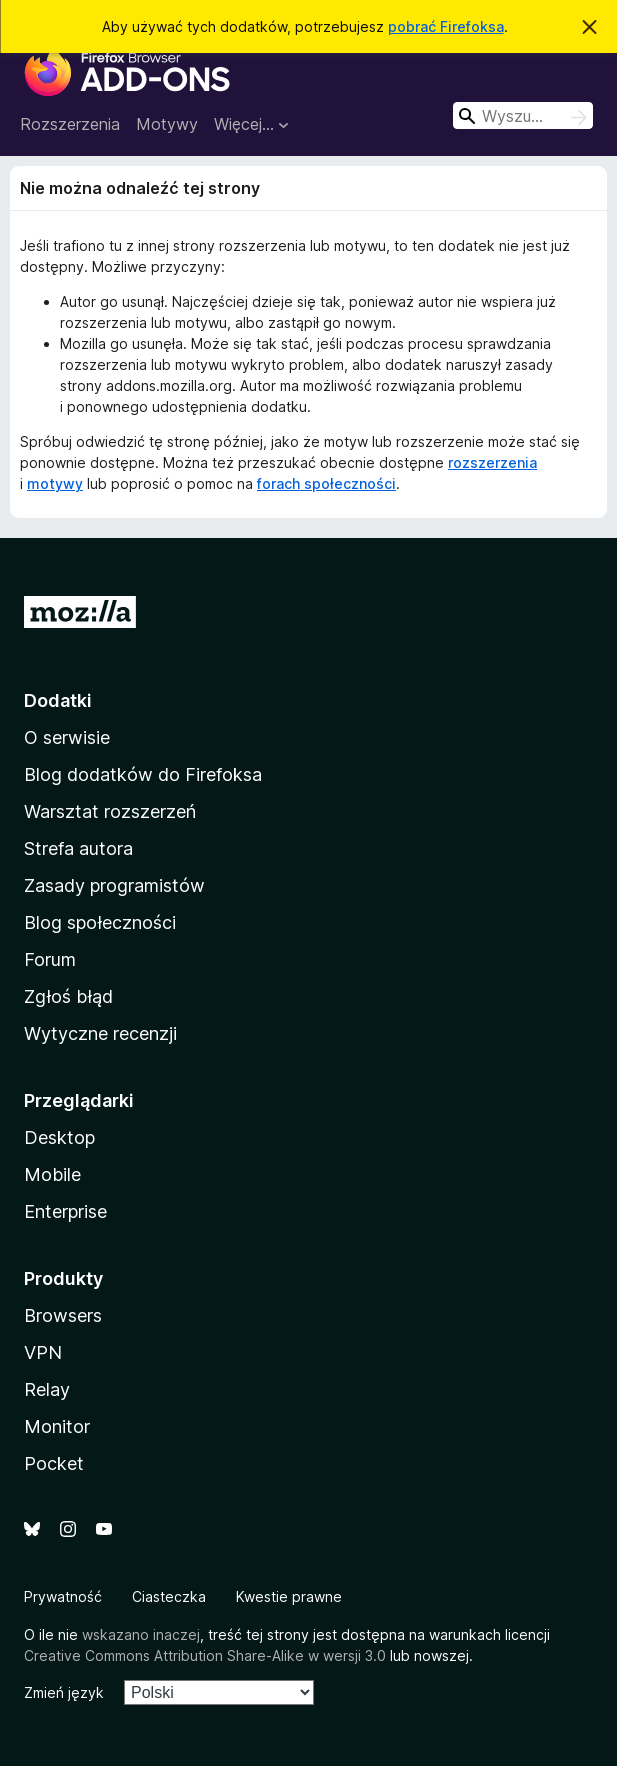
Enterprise (65, 1211)
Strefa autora (78, 848)
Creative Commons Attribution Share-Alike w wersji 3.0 (205, 1655)
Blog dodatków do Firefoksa (143, 774)
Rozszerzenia (70, 124)
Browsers (63, 1315)
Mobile (52, 1174)
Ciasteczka (169, 1596)
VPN (43, 1352)
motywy (55, 483)
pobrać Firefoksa (446, 26)
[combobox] (523, 115)
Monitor (57, 1426)
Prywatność (63, 1596)
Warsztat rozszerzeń (110, 811)
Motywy (167, 124)
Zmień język (64, 1692)
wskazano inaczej (141, 1634)
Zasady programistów (114, 885)
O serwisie (67, 737)
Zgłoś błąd (68, 996)
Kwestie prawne (289, 1596)
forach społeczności (326, 483)
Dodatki (58, 700)
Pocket (54, 1463)
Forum (50, 959)
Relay (47, 1389)
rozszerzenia (492, 462)
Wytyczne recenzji (100, 1033)
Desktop (59, 1137)
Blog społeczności (100, 922)
